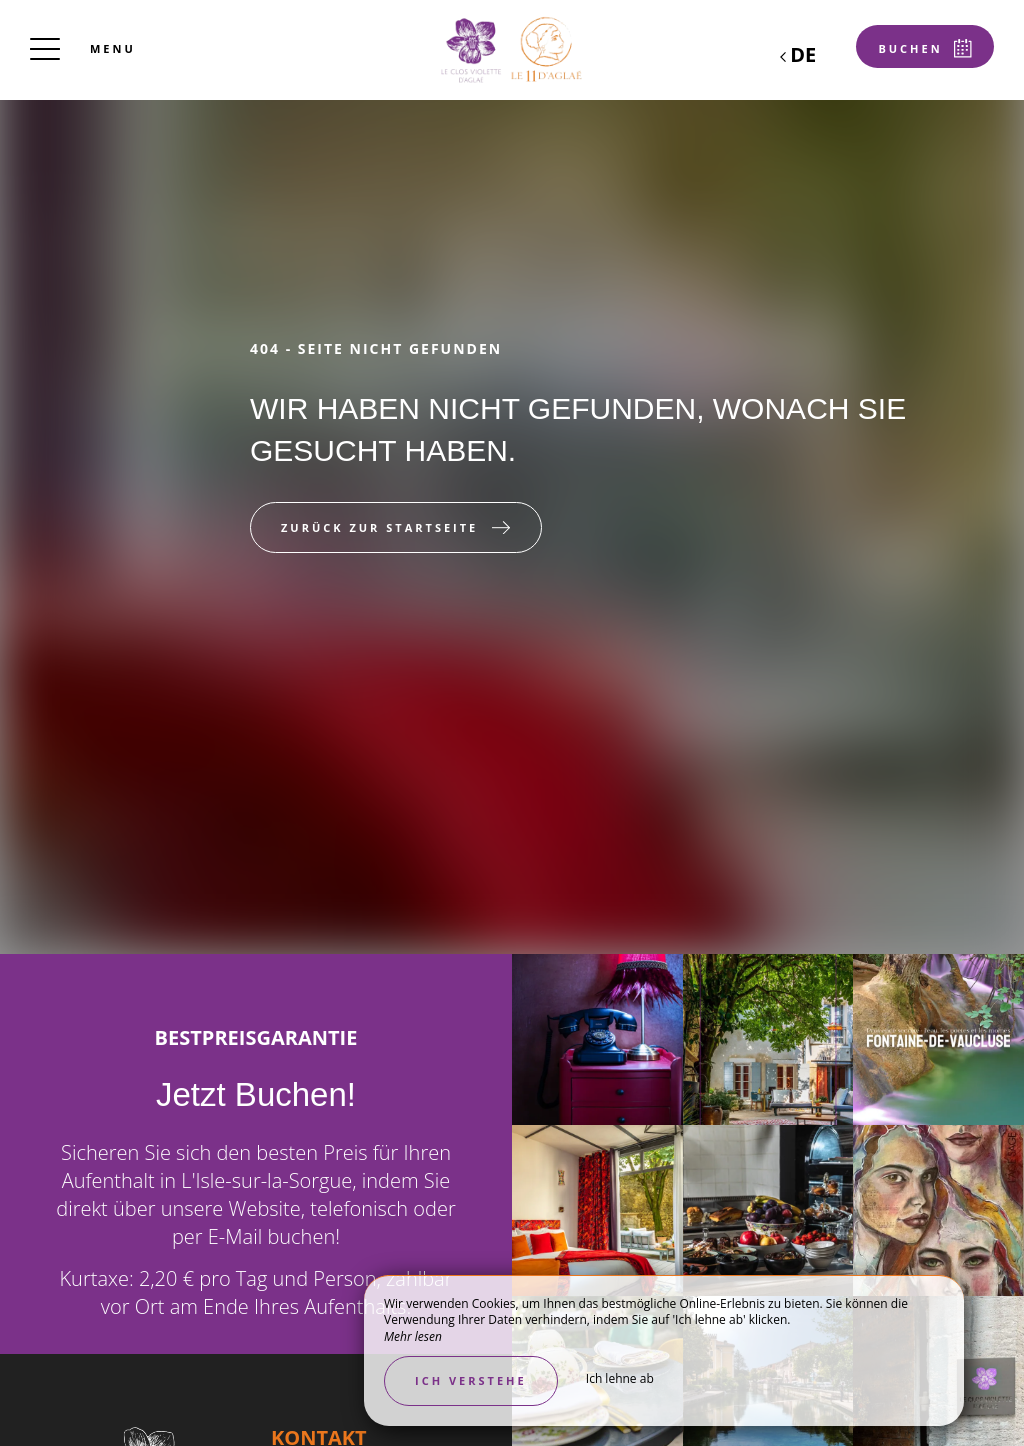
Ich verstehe (471, 1380)
